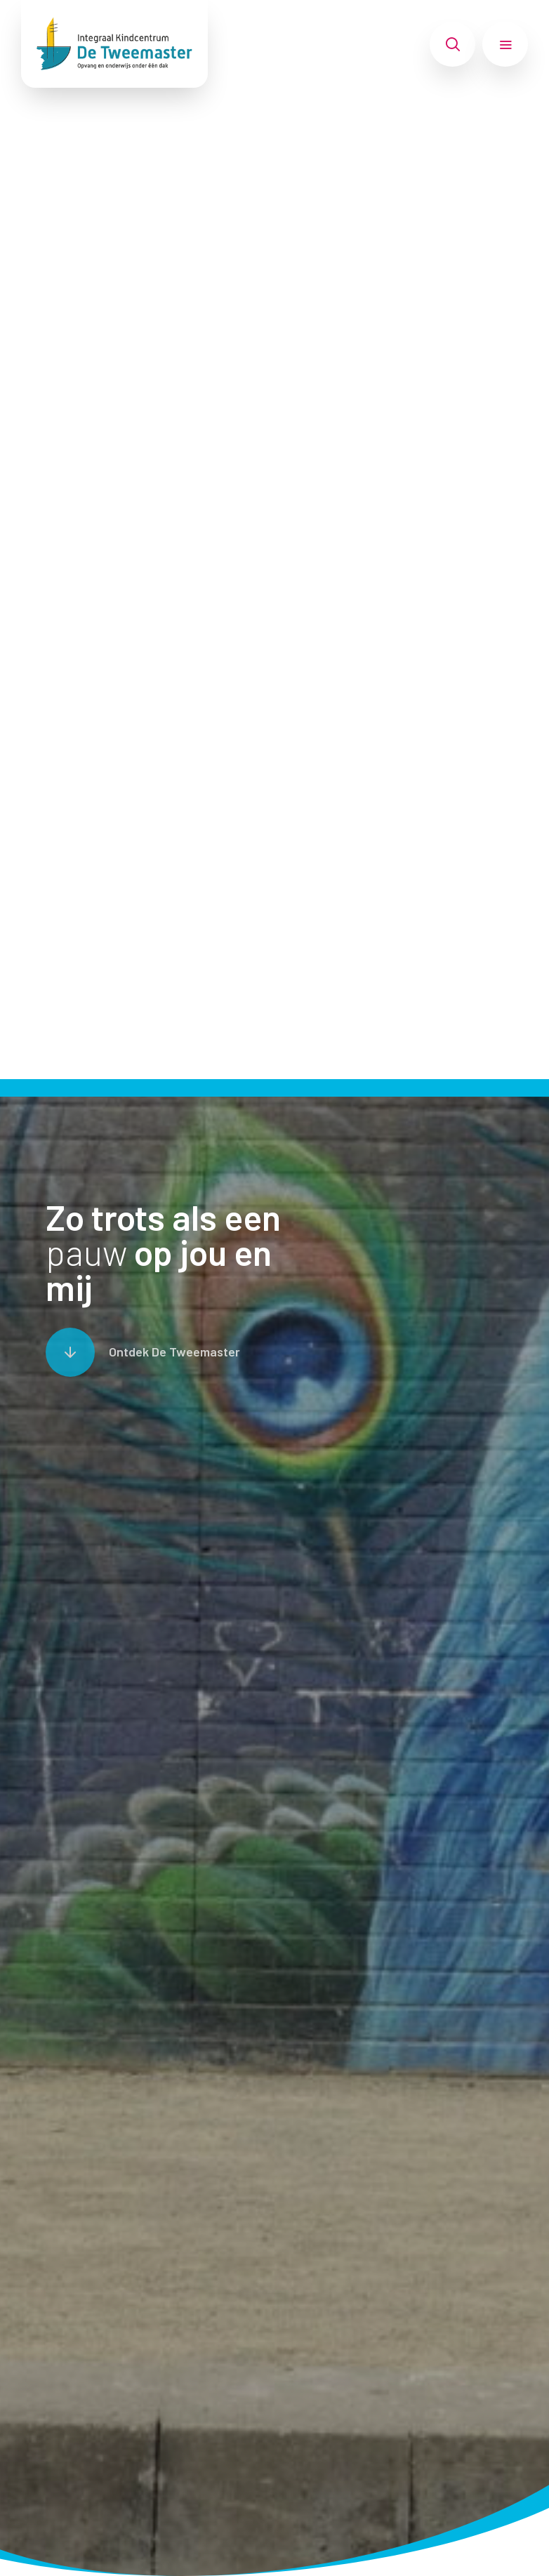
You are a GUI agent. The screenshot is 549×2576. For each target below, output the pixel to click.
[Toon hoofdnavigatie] (505, 44)
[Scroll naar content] (143, 1352)
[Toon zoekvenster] (452, 44)
